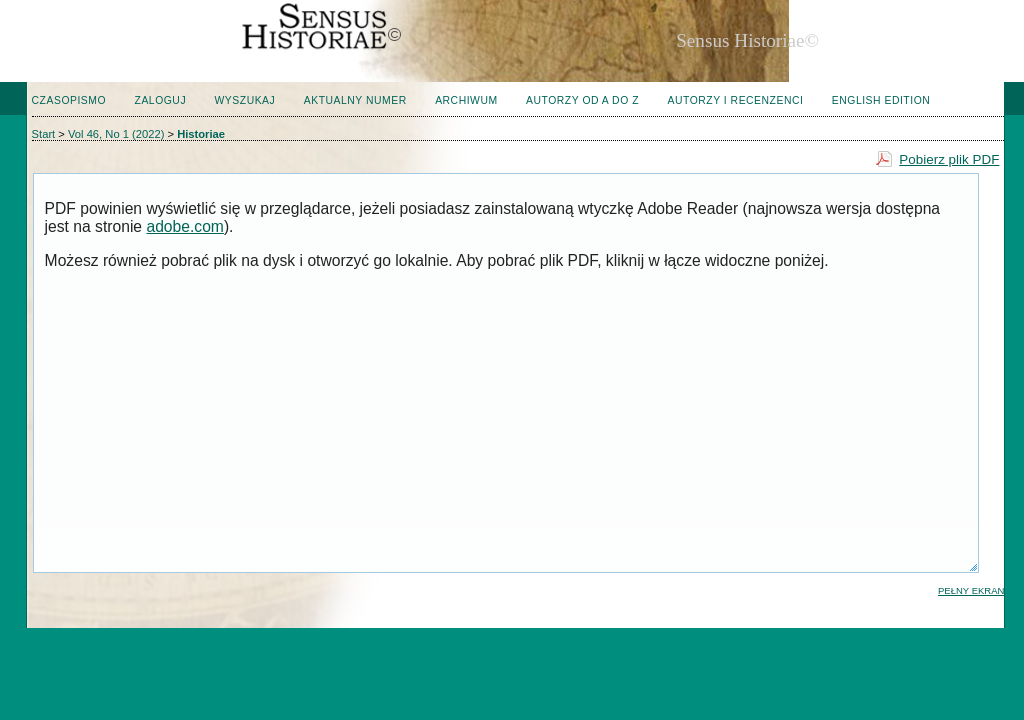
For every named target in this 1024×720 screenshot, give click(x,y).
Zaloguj (161, 100)
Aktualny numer (355, 100)
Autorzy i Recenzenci (735, 100)
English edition (881, 100)
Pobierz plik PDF (949, 159)
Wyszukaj (245, 100)
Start (44, 134)
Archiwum (466, 100)
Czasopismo (69, 100)
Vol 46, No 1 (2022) (116, 134)
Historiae (201, 134)
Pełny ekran (971, 590)
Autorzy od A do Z (582, 100)
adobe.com (184, 226)
